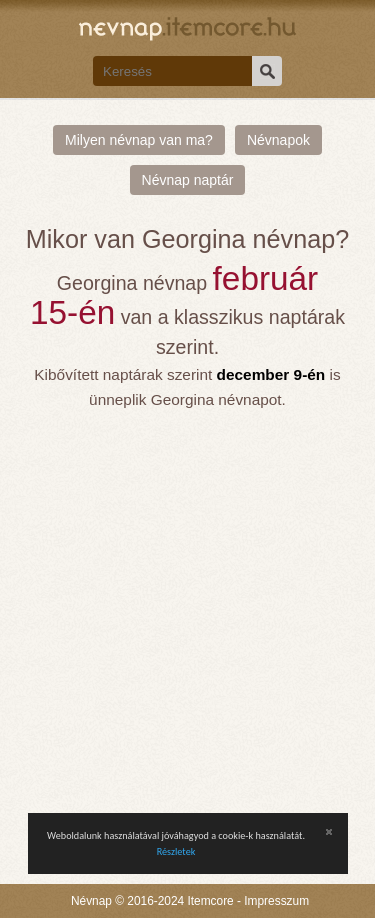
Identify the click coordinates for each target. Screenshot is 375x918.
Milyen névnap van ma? (139, 140)
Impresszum (276, 901)
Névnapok (278, 140)
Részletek (176, 851)
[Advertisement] (187, 609)
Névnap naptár (188, 180)
